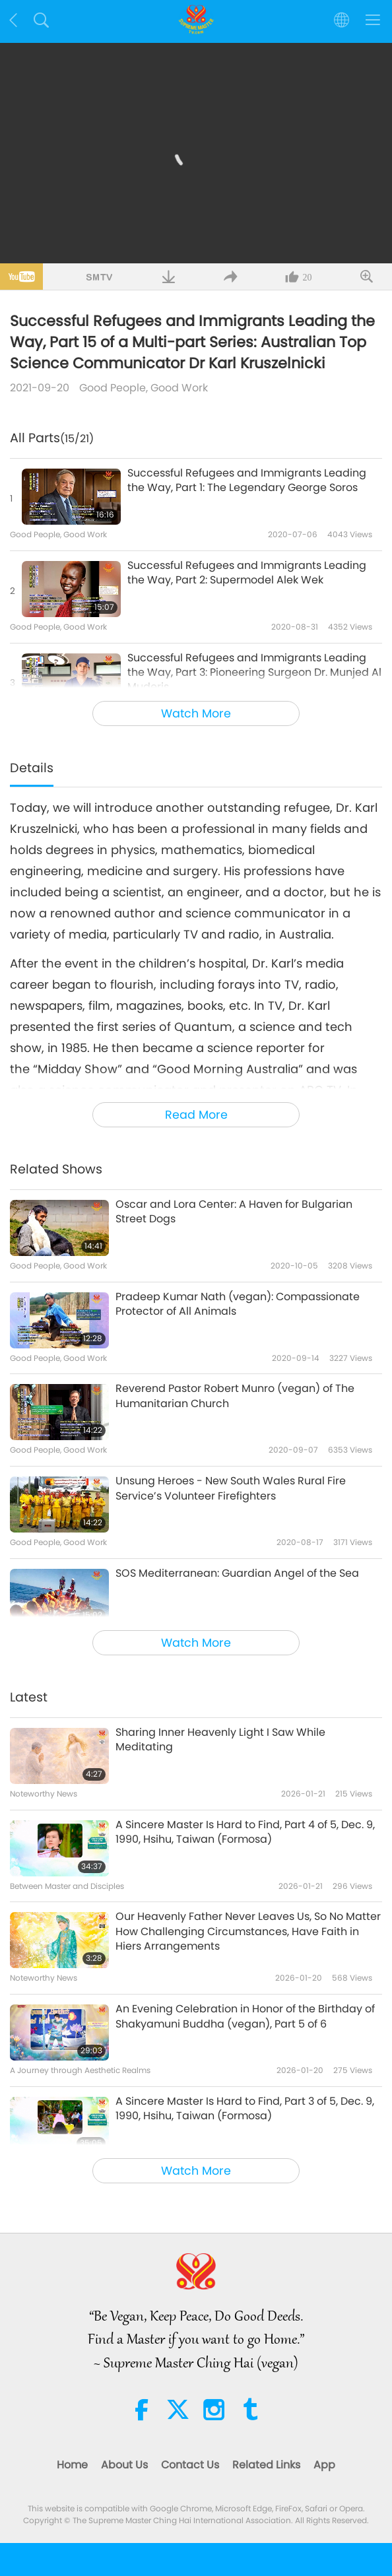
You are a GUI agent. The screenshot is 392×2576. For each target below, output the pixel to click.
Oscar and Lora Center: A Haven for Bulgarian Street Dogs (233, 1211)
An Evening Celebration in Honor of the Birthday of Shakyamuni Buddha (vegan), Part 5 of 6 (245, 2016)
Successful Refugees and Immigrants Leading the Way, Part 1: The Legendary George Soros (246, 480)
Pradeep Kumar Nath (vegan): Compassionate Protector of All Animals (237, 1304)
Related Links (266, 2464)
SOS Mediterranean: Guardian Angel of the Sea (237, 1573)
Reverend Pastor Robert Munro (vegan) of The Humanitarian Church (234, 1395)
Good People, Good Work (143, 387)
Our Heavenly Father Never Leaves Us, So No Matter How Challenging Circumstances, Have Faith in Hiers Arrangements (248, 1931)
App (324, 2464)
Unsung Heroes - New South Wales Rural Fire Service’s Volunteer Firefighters (230, 1488)
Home (72, 2464)
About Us (124, 2464)
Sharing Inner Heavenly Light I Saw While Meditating (220, 1739)
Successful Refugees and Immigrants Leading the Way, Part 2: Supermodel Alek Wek (246, 572)
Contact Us (190, 2464)
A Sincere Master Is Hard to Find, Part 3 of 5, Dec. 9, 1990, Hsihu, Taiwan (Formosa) (244, 2108)
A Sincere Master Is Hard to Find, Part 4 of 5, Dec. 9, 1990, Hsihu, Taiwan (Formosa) (245, 1832)
